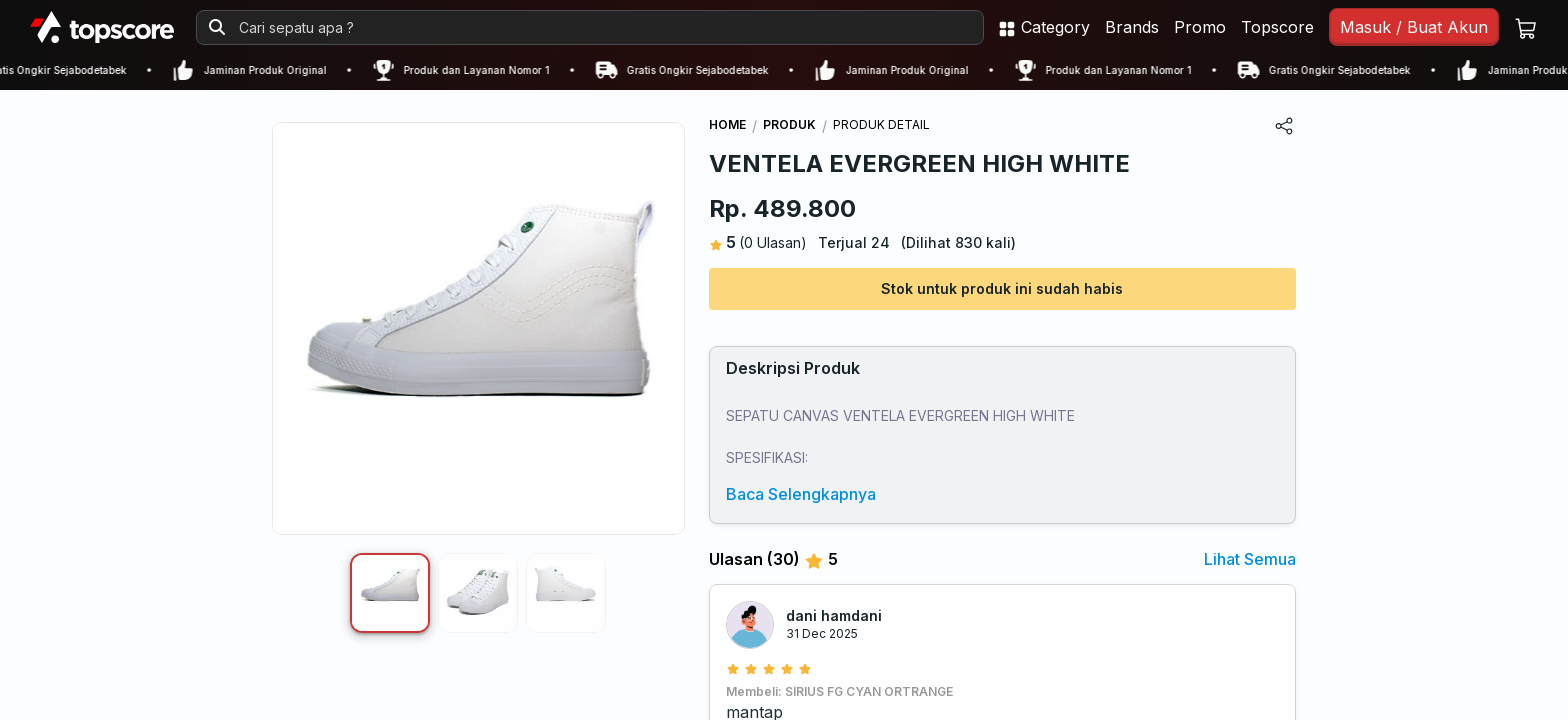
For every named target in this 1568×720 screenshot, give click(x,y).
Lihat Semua (1250, 559)
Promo (1200, 27)
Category (1044, 27)
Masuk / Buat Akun (1414, 27)
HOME (727, 124)
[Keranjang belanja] (1526, 27)
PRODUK (789, 124)
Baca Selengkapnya (801, 494)
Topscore (1277, 27)
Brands (1132, 27)
